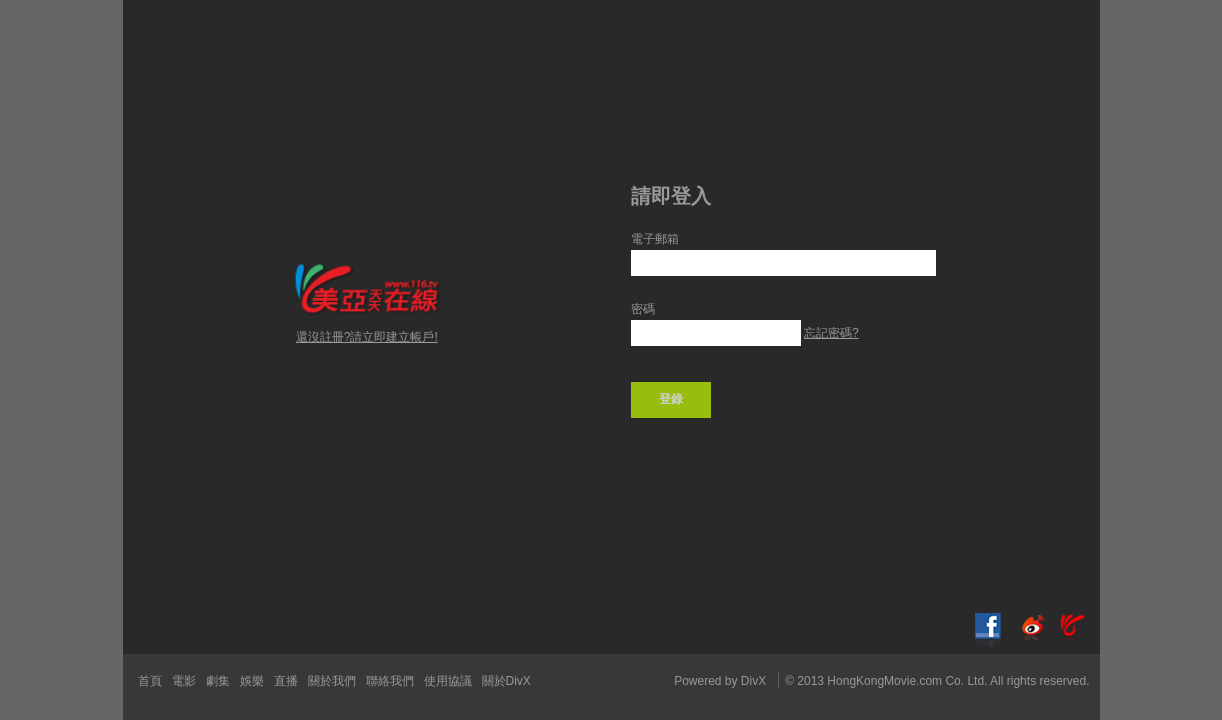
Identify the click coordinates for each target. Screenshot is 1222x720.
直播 (286, 681)
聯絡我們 (390, 681)
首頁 (150, 681)
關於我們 (332, 681)
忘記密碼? (831, 333)
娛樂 (252, 681)
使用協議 (448, 681)
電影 (184, 681)
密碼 (643, 309)
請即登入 (671, 196)
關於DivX (506, 681)
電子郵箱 (655, 239)
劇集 (218, 681)
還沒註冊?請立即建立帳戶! (367, 337)
